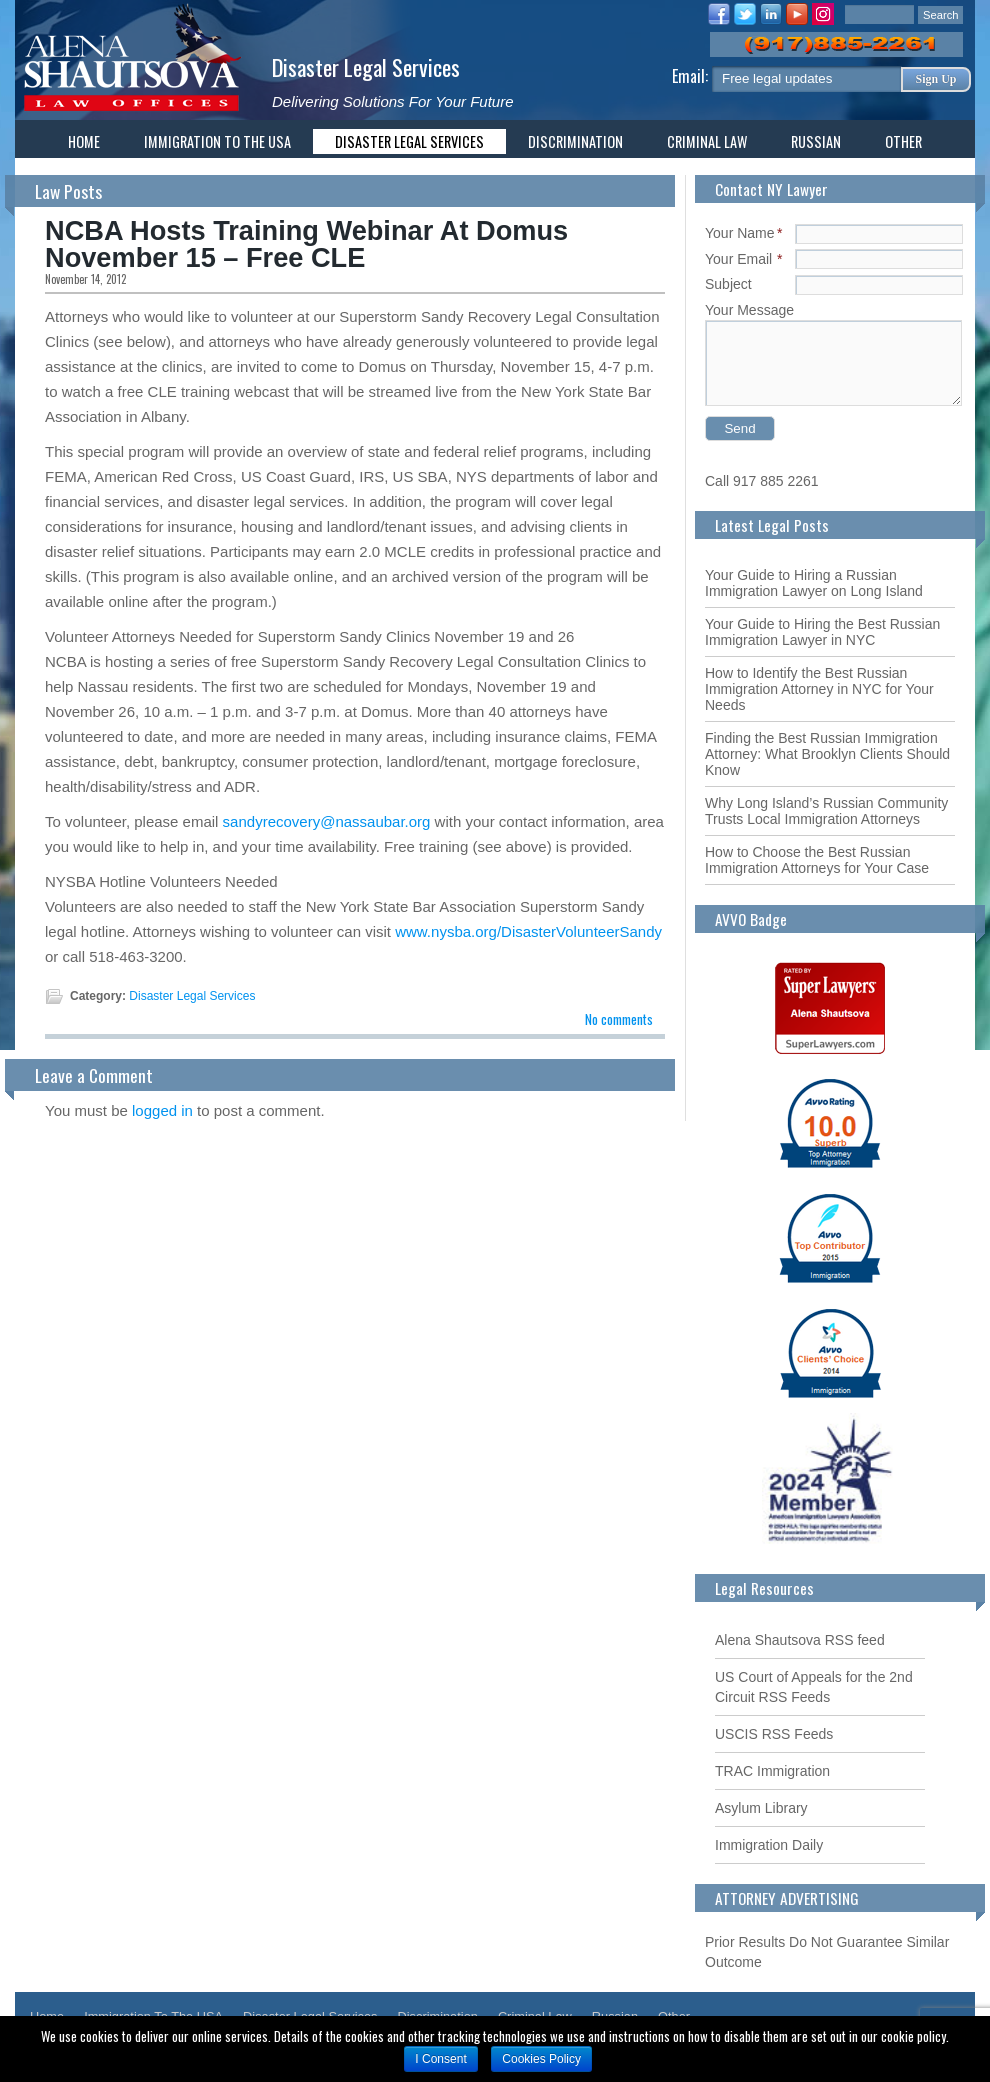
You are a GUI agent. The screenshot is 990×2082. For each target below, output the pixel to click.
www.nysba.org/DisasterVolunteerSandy (528, 931)
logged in (162, 1110)
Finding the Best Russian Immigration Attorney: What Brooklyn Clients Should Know (827, 754)
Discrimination (575, 141)
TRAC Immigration (772, 1771)
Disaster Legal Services (366, 66)
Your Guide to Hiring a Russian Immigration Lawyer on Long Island (814, 583)
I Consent (440, 2059)
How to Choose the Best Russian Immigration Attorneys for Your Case (817, 860)
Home (84, 141)
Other (903, 141)
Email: (692, 76)
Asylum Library (761, 1808)
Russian (816, 141)
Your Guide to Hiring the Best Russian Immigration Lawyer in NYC (822, 632)
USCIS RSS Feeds (774, 1734)
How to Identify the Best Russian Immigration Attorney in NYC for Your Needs (819, 689)
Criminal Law (707, 141)
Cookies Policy (541, 2059)
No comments (619, 1019)
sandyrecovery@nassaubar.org (327, 821)
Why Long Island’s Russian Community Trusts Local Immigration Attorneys (826, 811)
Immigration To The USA (217, 141)
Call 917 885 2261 (762, 481)
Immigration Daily (769, 1845)
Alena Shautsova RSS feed (800, 1640)
